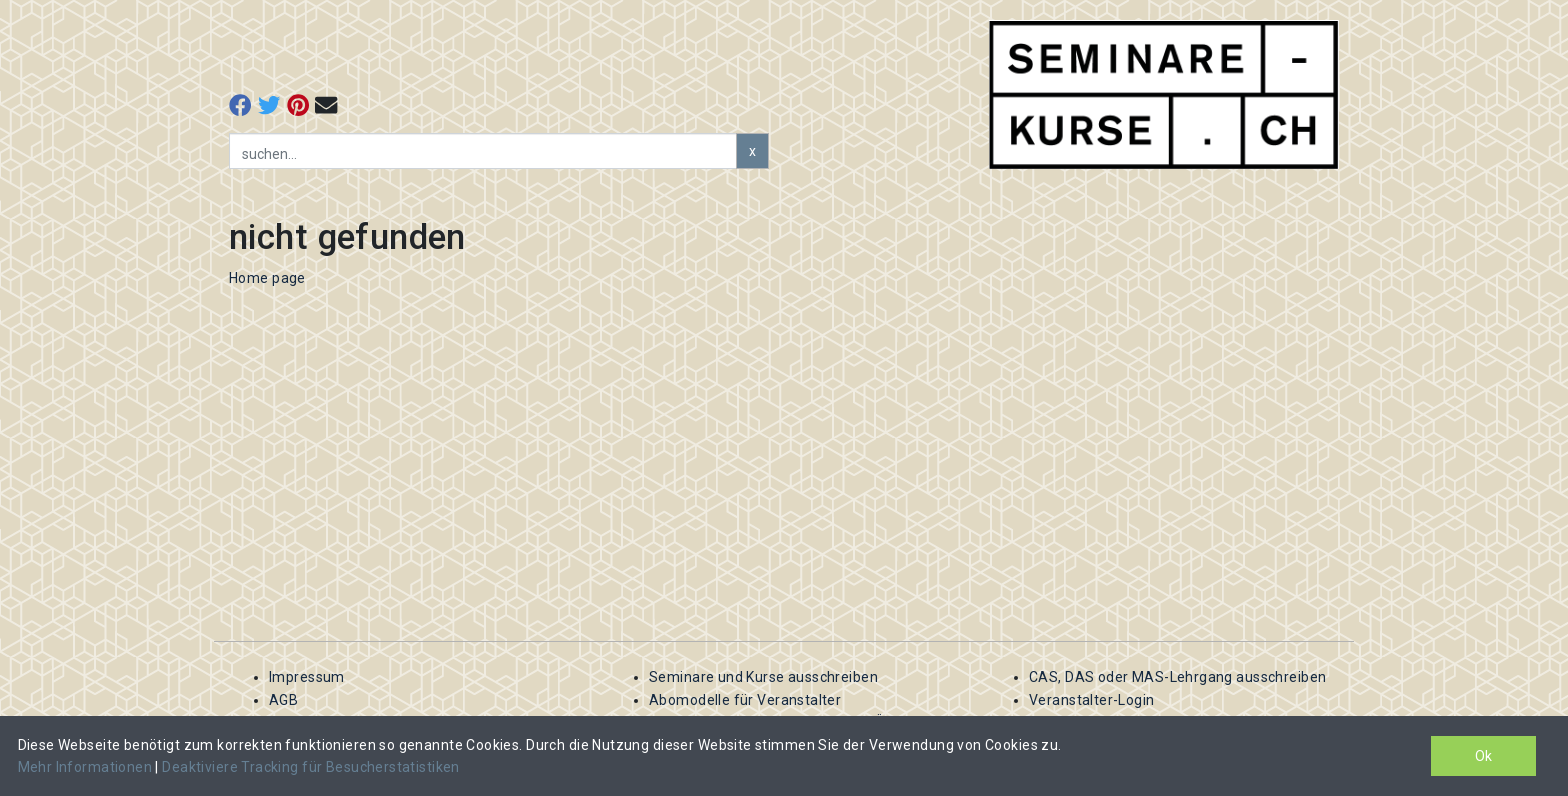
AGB (283, 700)
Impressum (307, 677)
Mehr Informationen (87, 767)
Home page (267, 278)
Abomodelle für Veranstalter (745, 700)
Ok (1483, 756)
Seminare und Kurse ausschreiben (763, 677)
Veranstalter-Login (1092, 700)
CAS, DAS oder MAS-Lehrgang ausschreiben (1177, 677)
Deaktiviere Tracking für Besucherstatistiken (310, 767)
